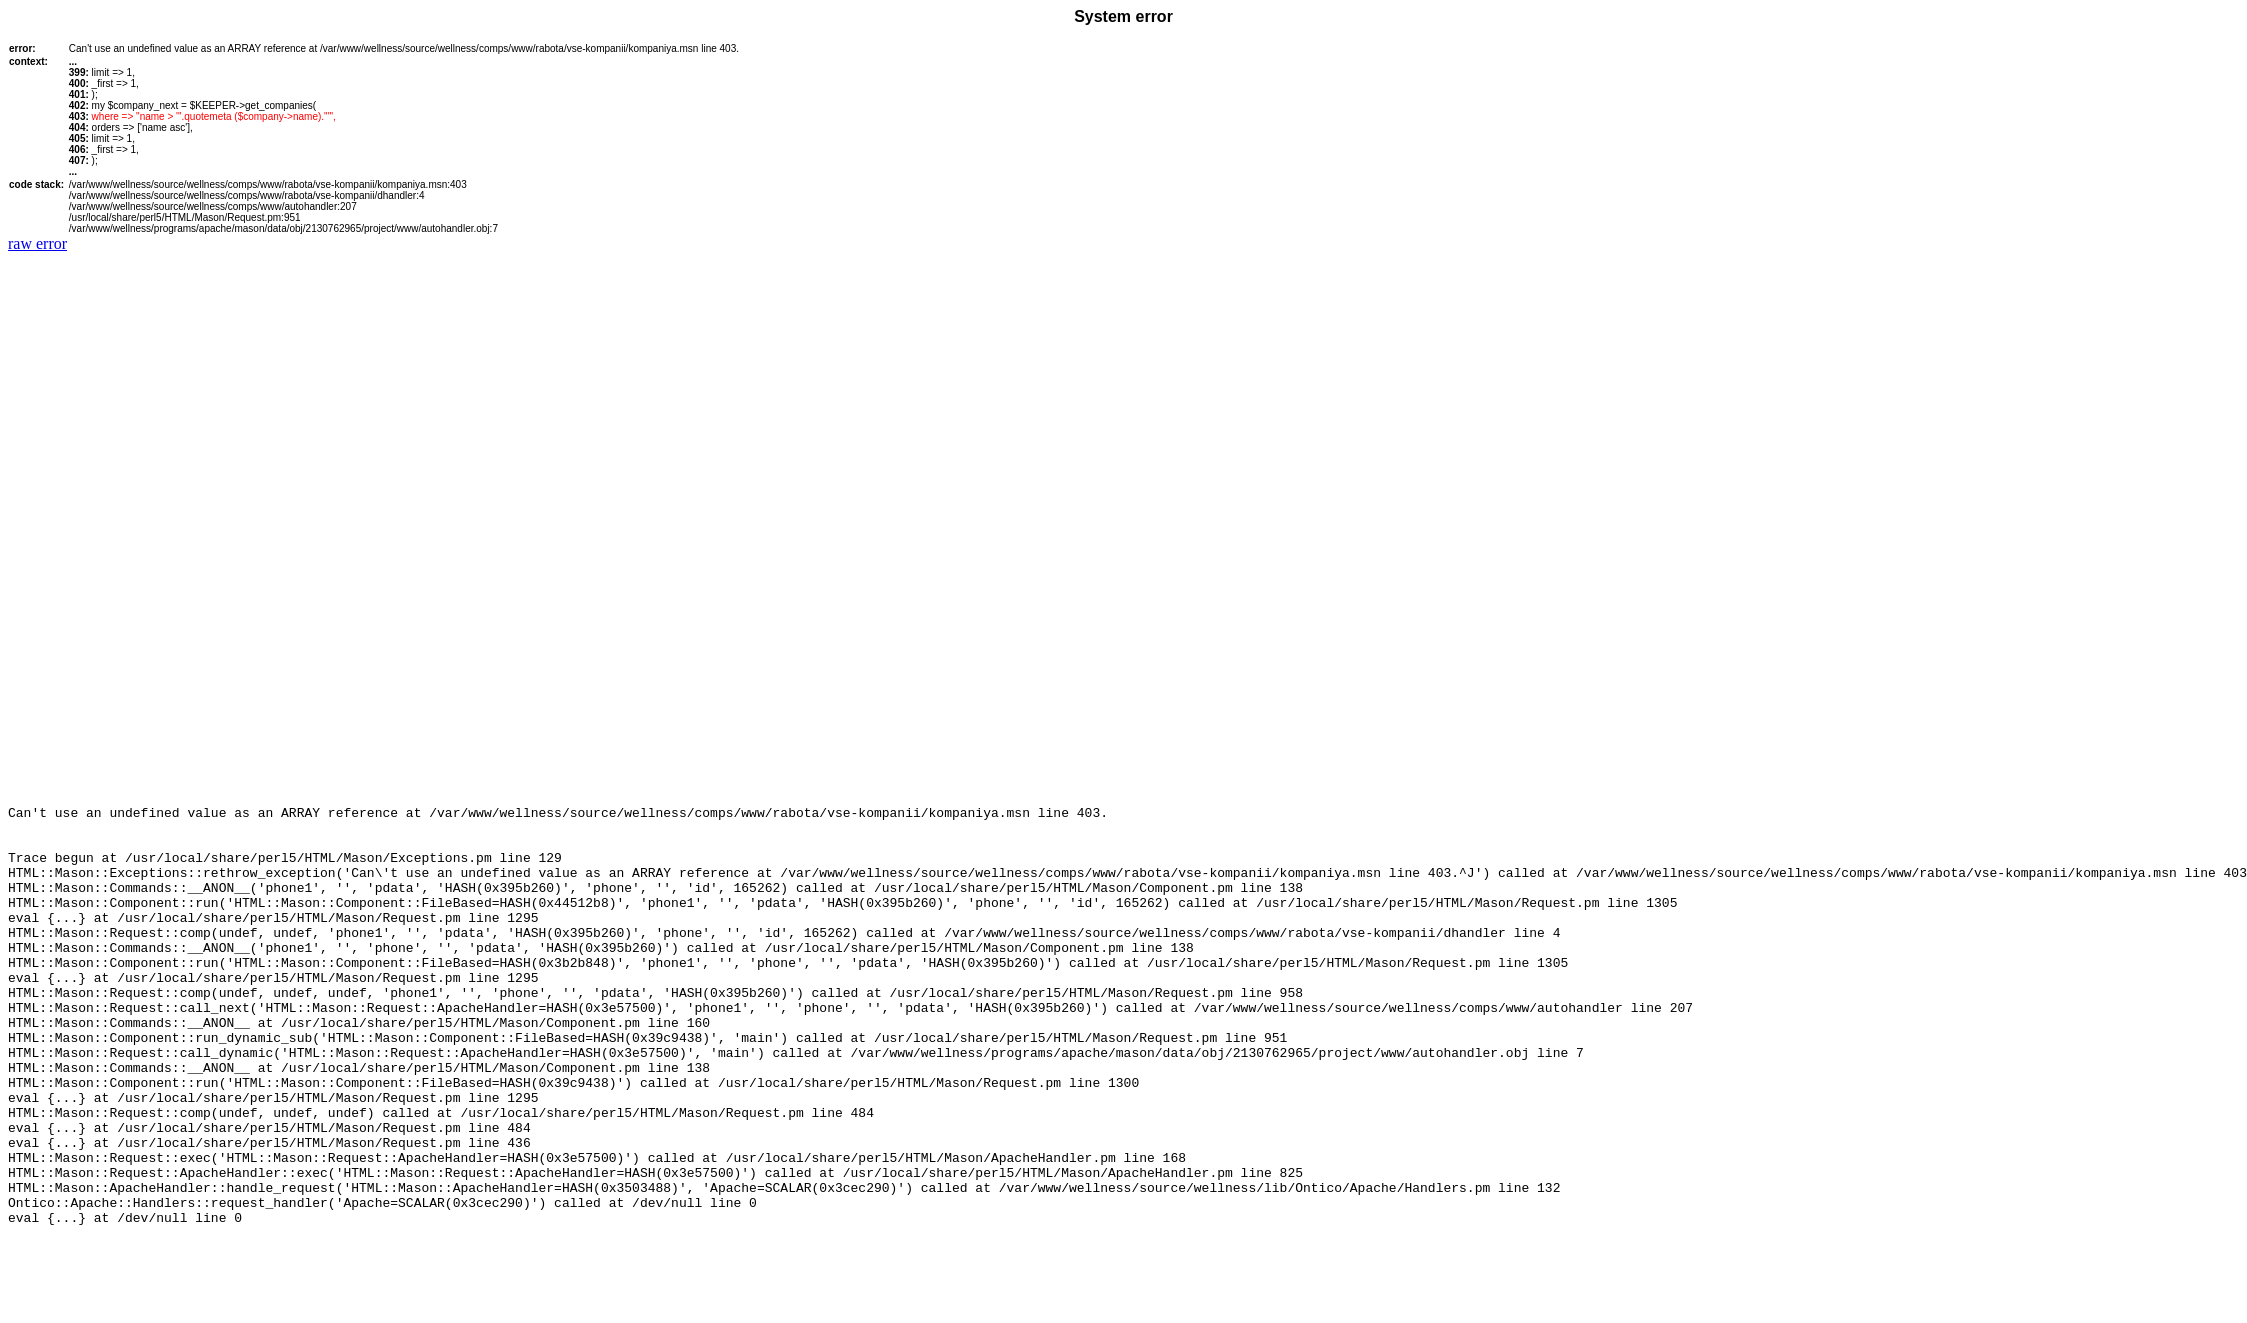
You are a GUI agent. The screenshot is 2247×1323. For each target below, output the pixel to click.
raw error (37, 243)
